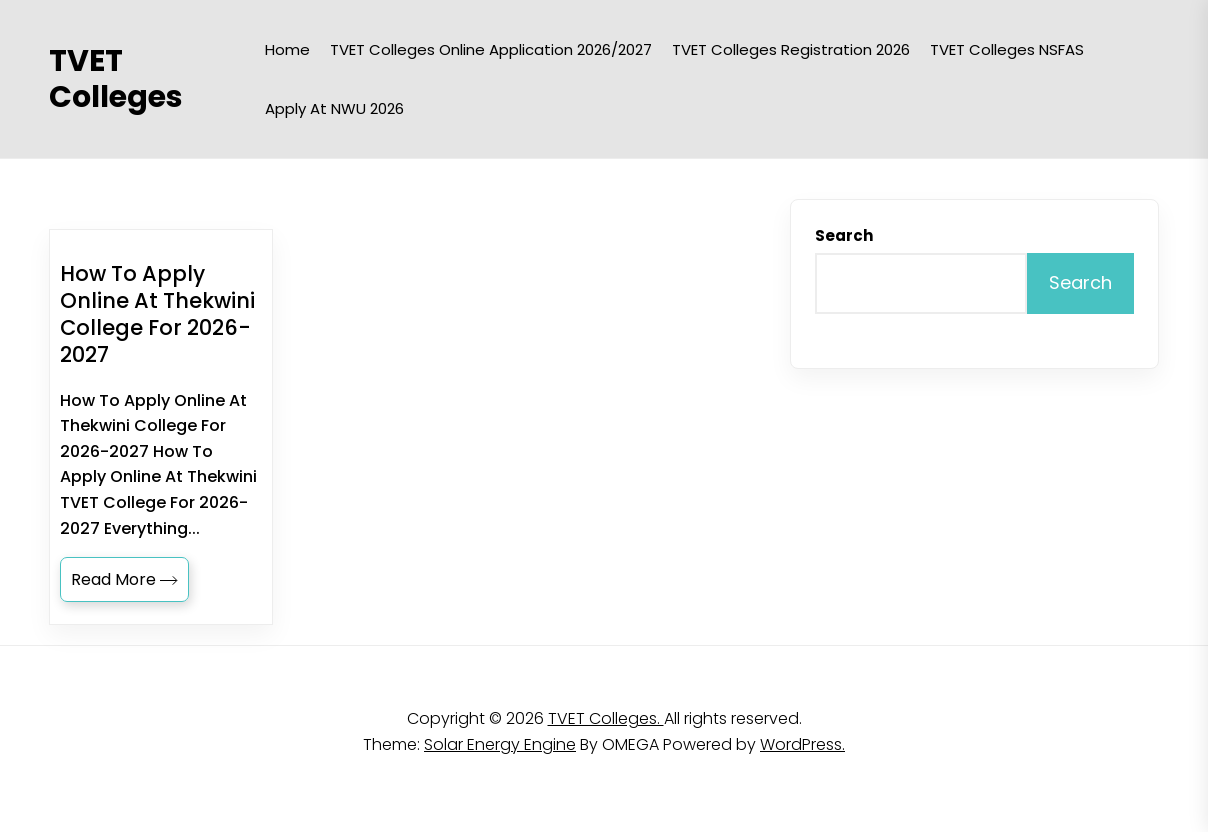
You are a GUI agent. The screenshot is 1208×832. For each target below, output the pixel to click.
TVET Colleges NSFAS (1007, 49)
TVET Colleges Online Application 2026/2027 (491, 49)
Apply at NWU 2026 (334, 108)
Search (844, 235)
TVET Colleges (116, 79)
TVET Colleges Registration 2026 (791, 49)
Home (287, 49)
